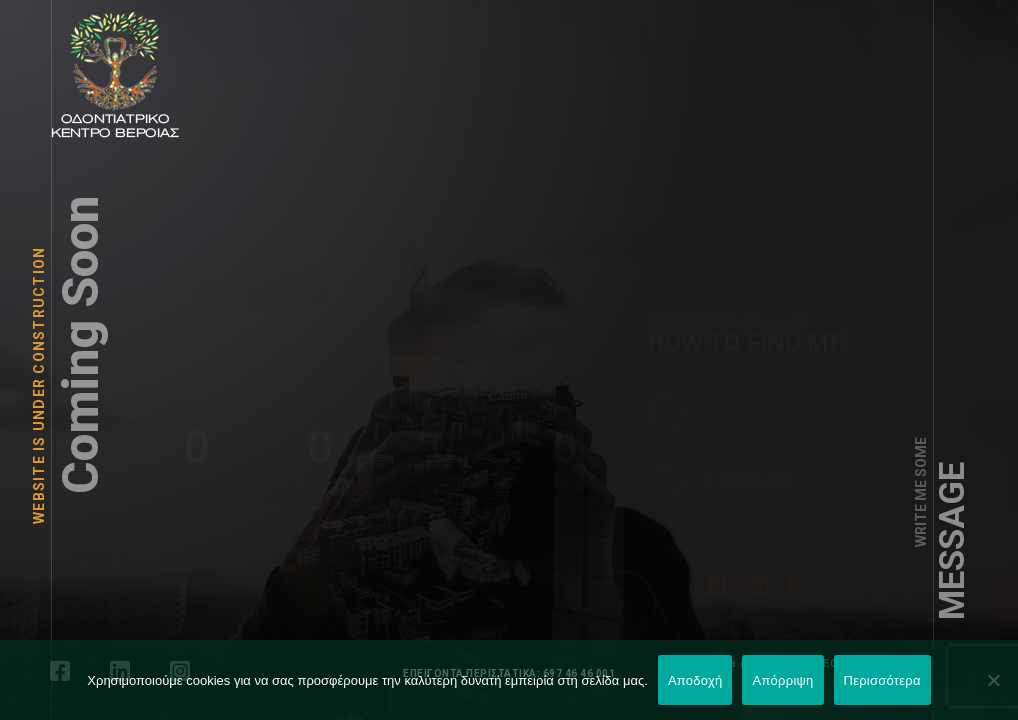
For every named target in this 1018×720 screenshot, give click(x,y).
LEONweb (842, 663)
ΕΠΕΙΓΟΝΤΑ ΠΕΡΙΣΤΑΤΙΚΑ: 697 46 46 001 (509, 673)
